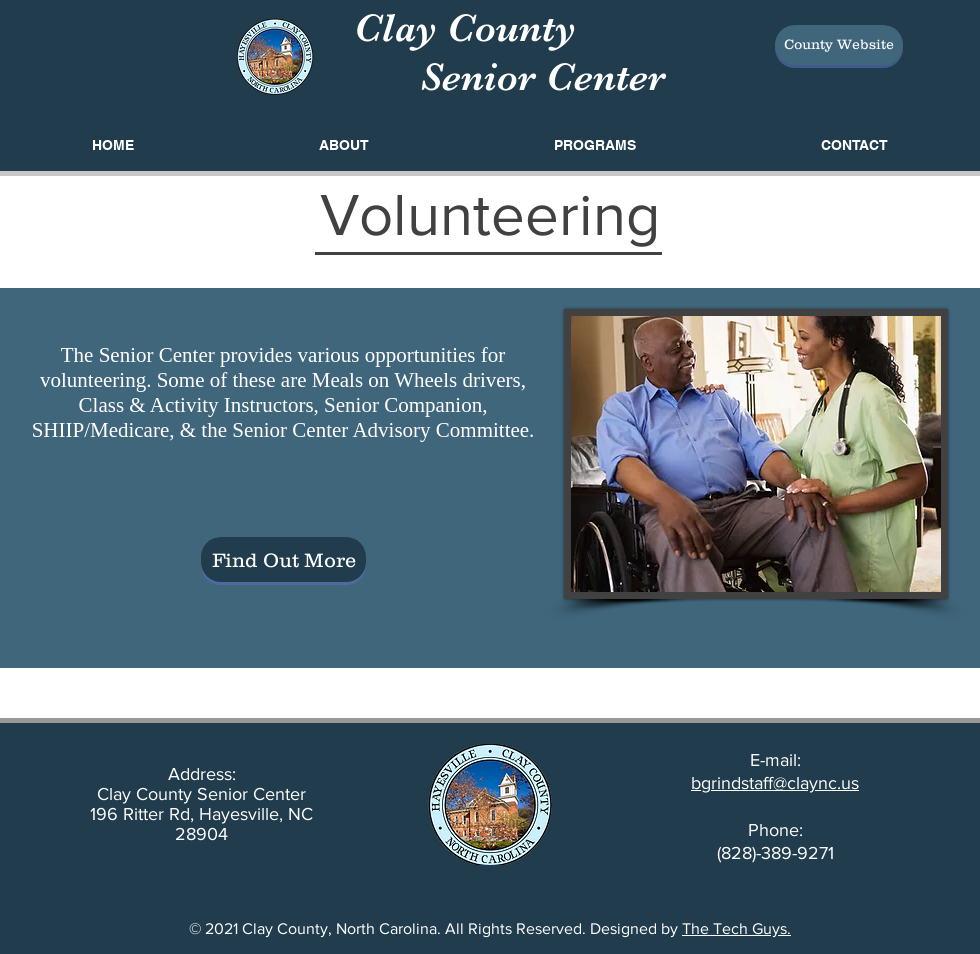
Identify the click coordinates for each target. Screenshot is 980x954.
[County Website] (839, 45)
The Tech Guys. (736, 928)
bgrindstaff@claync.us (775, 783)
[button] (594, 145)
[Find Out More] (283, 559)
